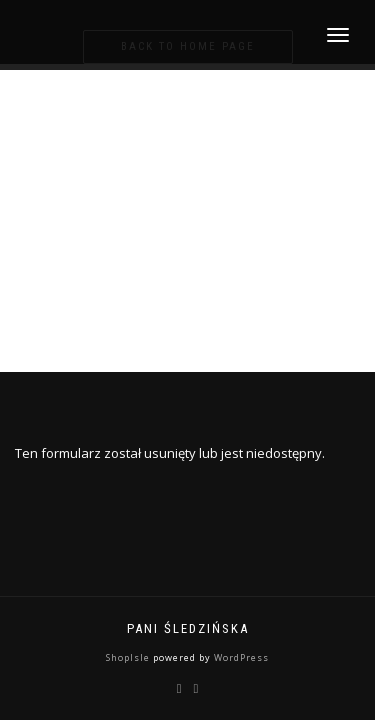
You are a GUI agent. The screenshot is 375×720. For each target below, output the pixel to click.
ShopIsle (129, 657)
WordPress (240, 657)
